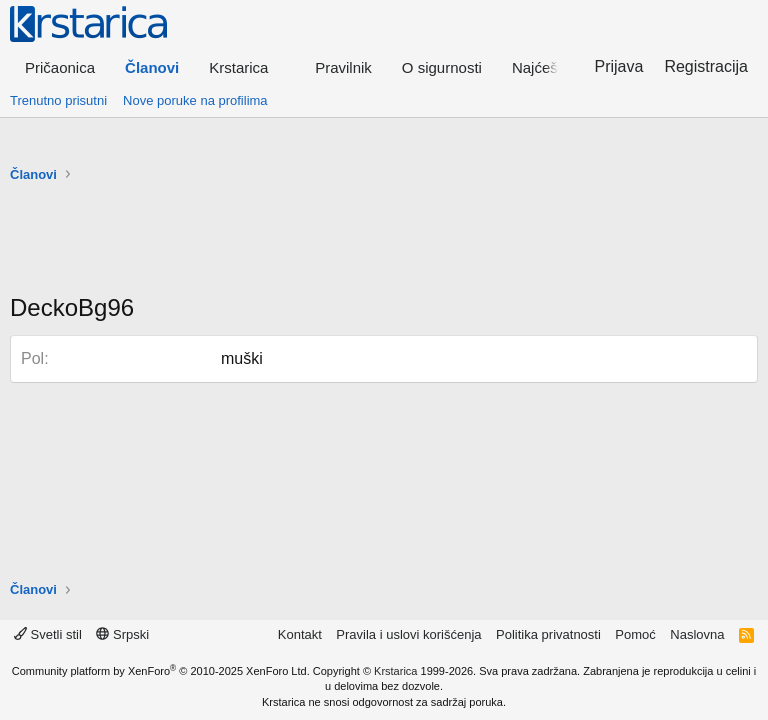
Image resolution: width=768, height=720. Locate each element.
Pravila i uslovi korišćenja (408, 634)
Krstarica (395, 671)
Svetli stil (48, 634)
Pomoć (635, 634)
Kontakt (300, 634)
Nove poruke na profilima (195, 100)
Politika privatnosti (548, 634)
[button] (247, 67)
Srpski (122, 634)
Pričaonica (60, 67)
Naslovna (697, 634)
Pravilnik (343, 67)
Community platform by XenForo (161, 671)
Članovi (152, 67)
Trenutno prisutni (58, 100)
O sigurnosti (442, 67)
